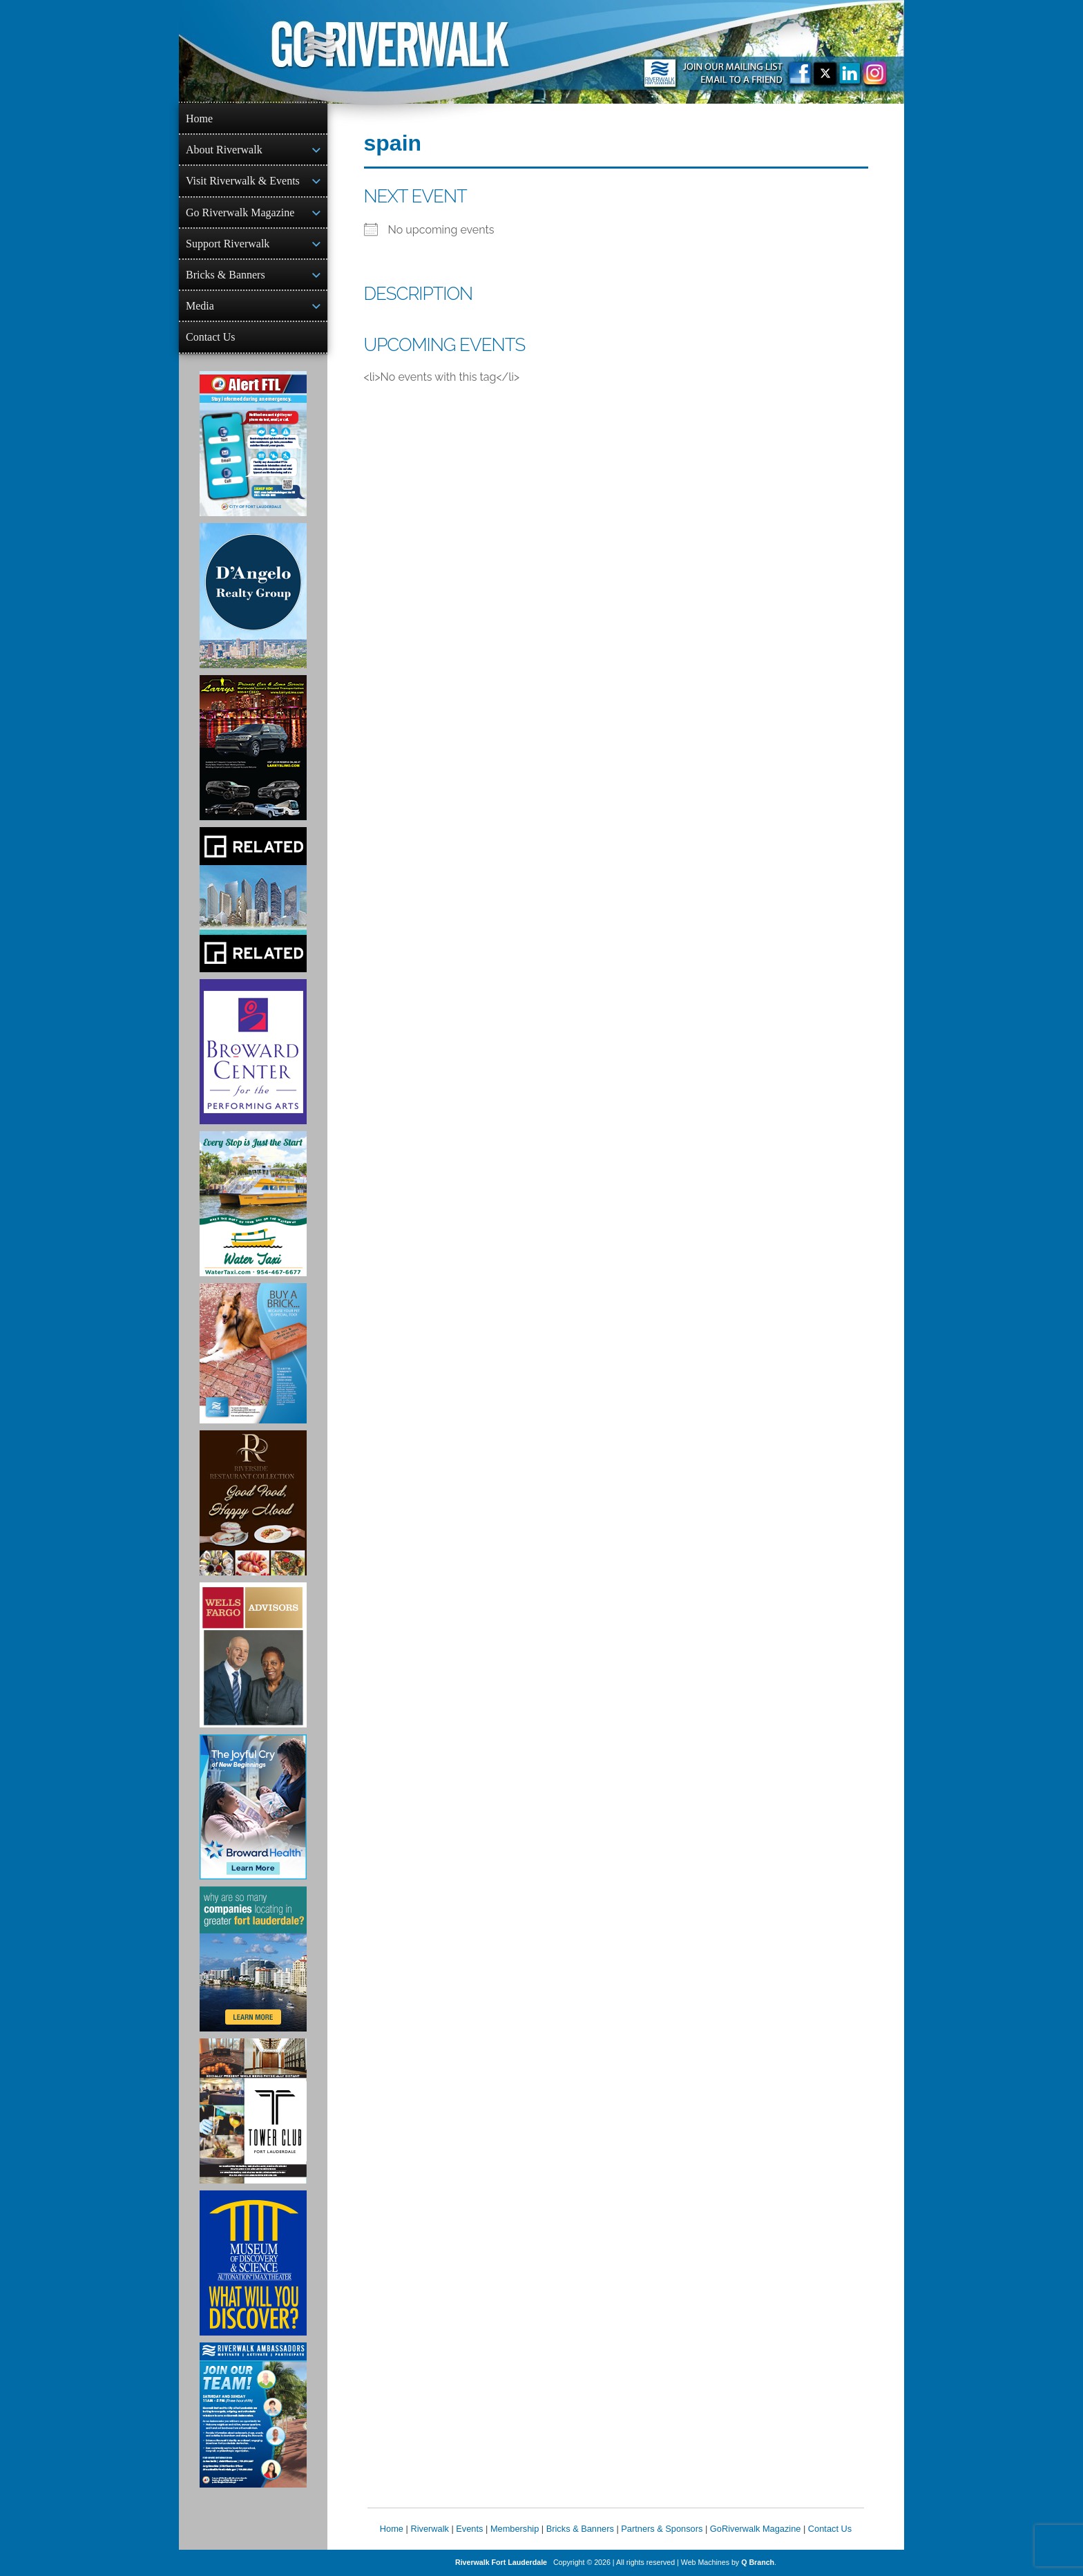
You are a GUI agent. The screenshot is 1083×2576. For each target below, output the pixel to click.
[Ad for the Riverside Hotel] (253, 1503)
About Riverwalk (224, 149)
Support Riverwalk (227, 243)
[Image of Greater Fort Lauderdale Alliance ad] (253, 1959)
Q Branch (757, 2562)
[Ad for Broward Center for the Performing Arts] (253, 1052)
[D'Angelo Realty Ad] (253, 596)
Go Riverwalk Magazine (240, 212)
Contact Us (211, 337)
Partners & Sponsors (661, 2528)
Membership (514, 2528)
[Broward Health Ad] (253, 1807)
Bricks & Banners (225, 275)
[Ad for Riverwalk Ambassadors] (253, 2415)
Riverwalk (429, 2528)
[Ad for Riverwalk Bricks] (253, 1353)
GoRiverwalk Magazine (755, 2528)
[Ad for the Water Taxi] (253, 1204)
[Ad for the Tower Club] (253, 2111)
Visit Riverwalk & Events (243, 181)
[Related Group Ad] (253, 900)
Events (469, 2528)
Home (199, 118)
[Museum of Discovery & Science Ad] (253, 2263)
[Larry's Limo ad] (253, 748)
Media (200, 306)
